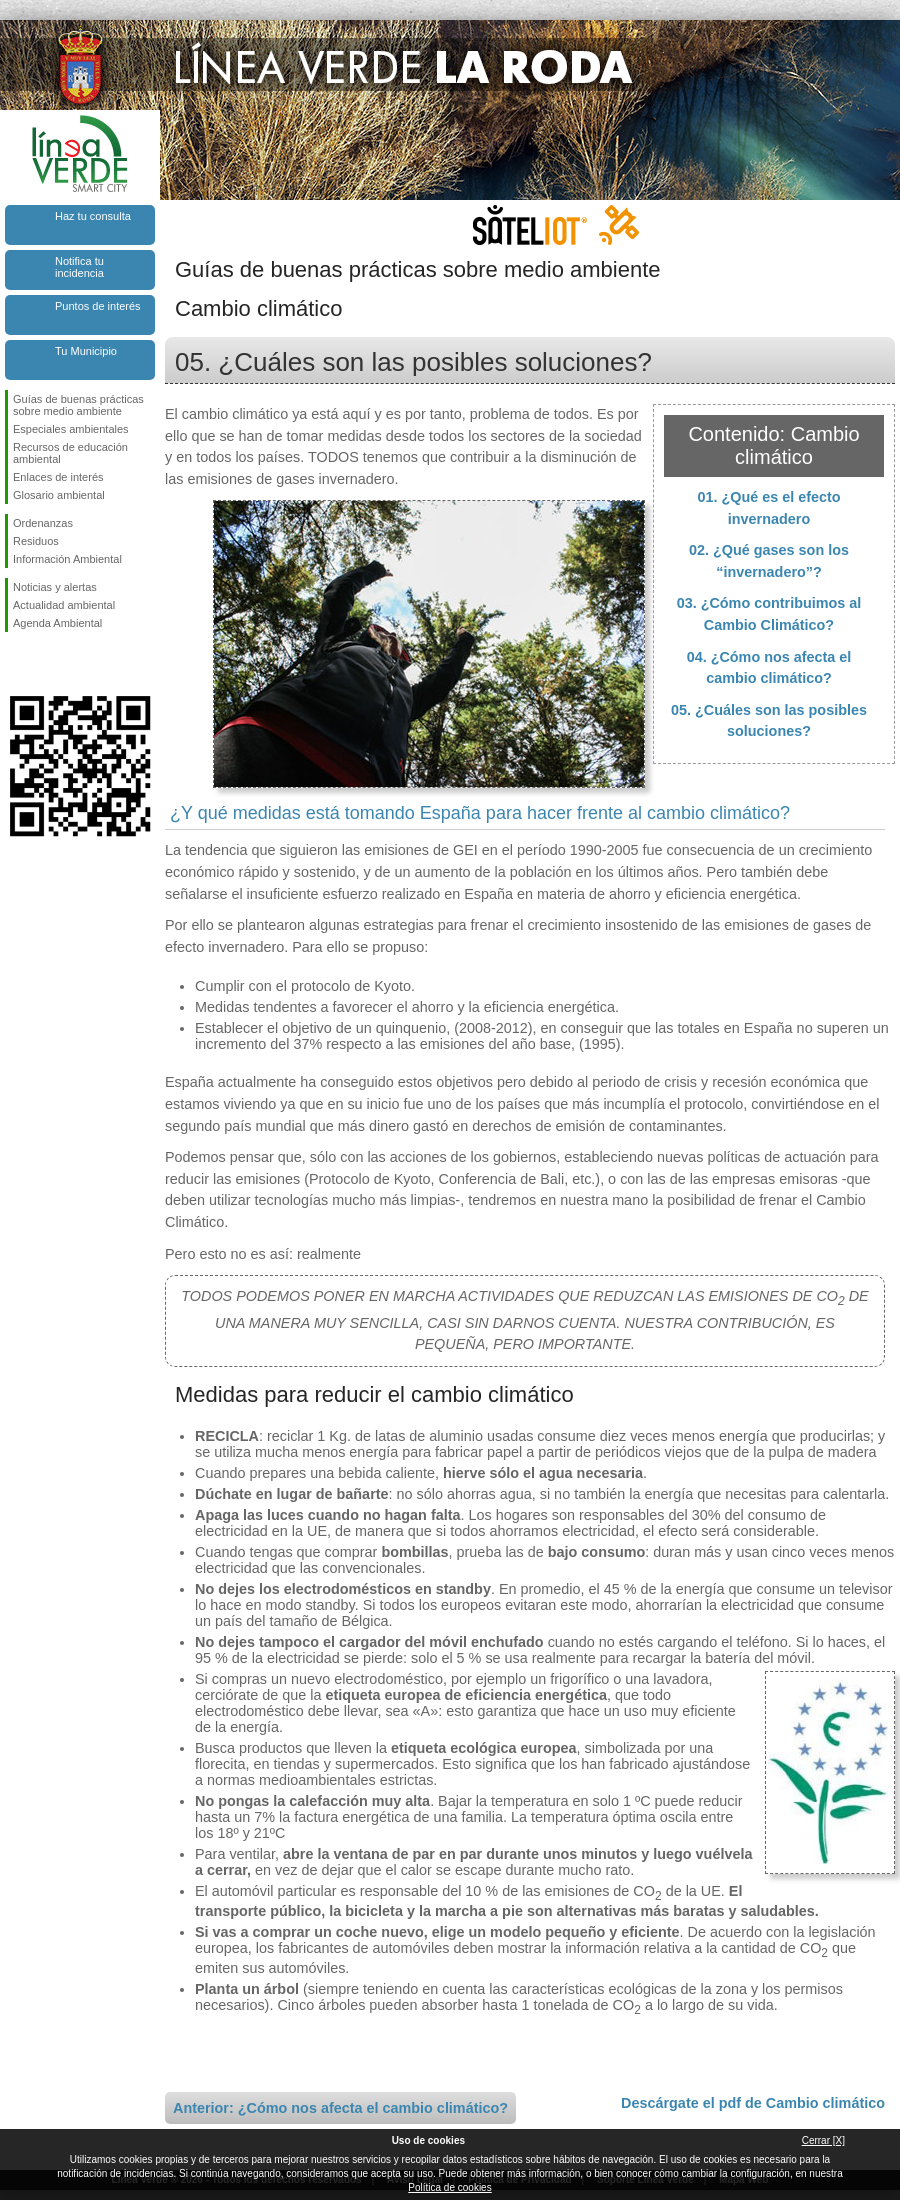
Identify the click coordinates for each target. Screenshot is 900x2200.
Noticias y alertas (55, 587)
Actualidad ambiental (64, 605)
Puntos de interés (98, 306)
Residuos (36, 541)
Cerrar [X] (823, 2140)
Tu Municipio (86, 351)
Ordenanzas (43, 523)
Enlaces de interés (58, 477)
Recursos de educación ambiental (70, 453)
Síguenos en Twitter (50, 664)
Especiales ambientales (71, 429)
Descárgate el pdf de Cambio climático (753, 2103)
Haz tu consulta (93, 216)
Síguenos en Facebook (17, 664)
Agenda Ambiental (57, 623)
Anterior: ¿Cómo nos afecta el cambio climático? (340, 2108)
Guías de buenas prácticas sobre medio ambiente (78, 405)
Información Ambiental (67, 559)
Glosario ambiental (59, 495)
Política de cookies (449, 2187)
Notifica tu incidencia (79, 267)
